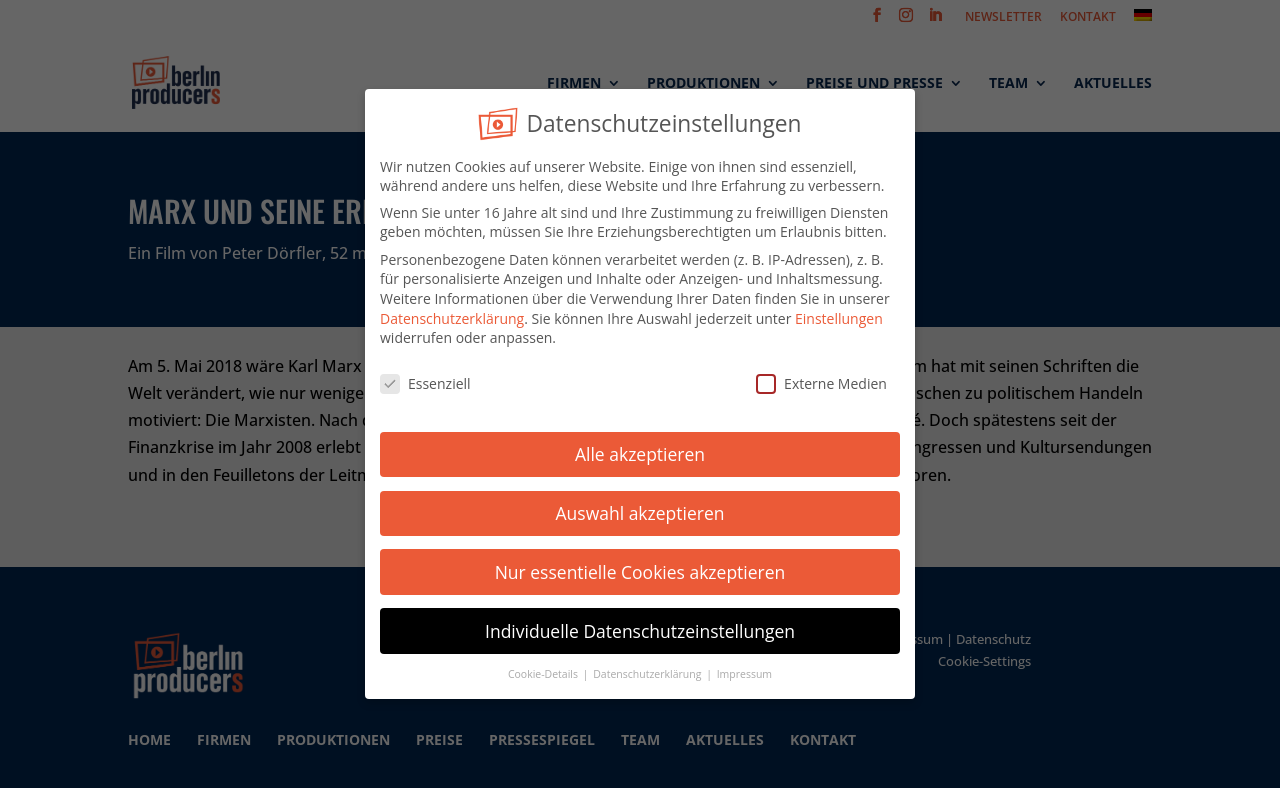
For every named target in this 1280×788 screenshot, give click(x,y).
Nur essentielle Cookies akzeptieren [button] (640, 568)
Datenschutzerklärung (452, 314)
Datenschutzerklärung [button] (648, 671)
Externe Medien (821, 380)
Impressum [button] (744, 671)
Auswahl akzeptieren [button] (640, 509)
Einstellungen (839, 314)
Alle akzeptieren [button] (640, 450)
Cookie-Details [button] (544, 671)
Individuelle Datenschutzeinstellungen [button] (640, 627)
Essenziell (425, 380)
